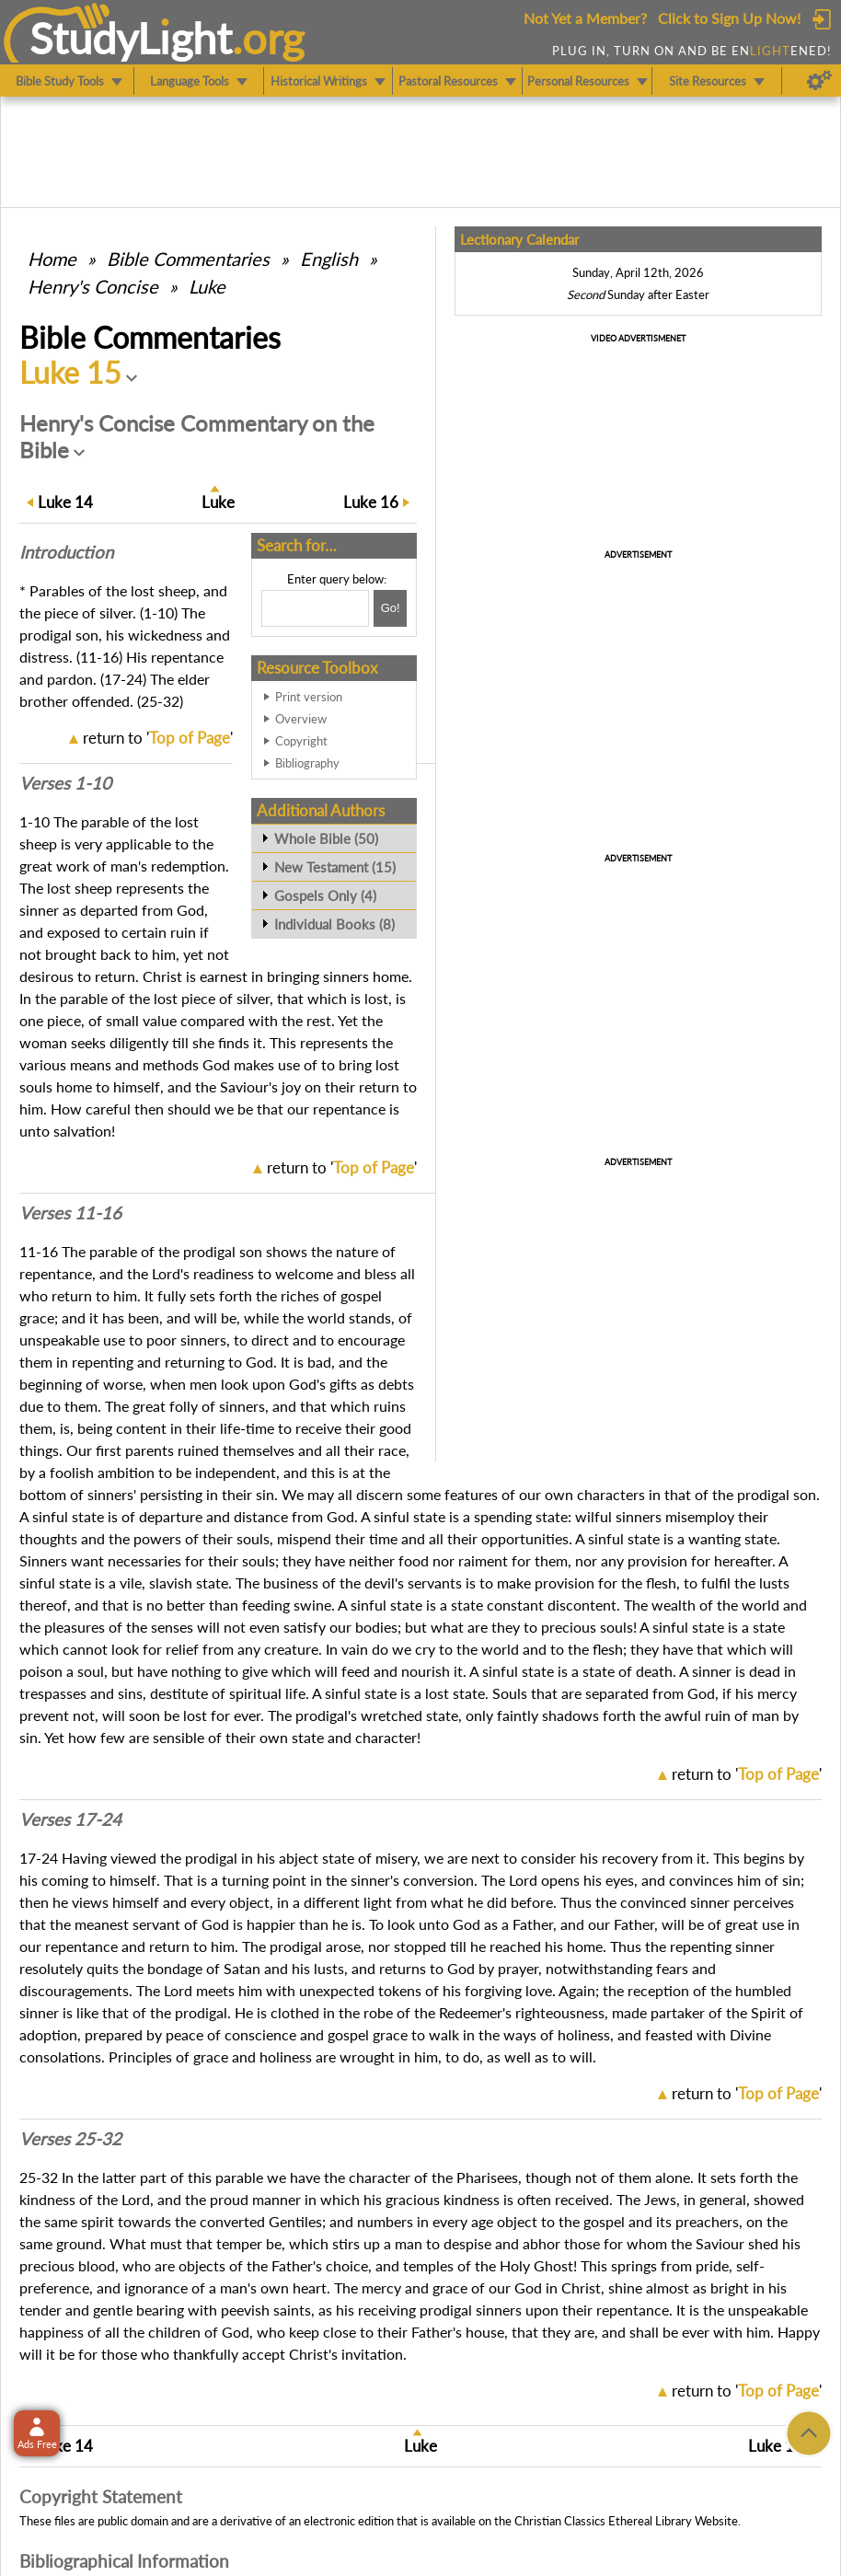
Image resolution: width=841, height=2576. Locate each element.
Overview (301, 718)
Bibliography (307, 763)
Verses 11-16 (70, 1213)
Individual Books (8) (334, 924)
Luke (207, 286)
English (329, 259)
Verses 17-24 (70, 1819)
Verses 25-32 (70, 2139)
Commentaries (188, 259)
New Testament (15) (335, 867)
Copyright (301, 741)
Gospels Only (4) (325, 895)
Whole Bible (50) (326, 838)
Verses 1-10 (65, 783)
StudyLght (131, 38)
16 (370, 502)
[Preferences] (819, 81)
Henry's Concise (93, 286)
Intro (66, 552)
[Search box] (315, 608)
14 (65, 502)
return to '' (158, 737)
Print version (308, 696)
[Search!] (390, 608)
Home (52, 259)
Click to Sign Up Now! (729, 18)
